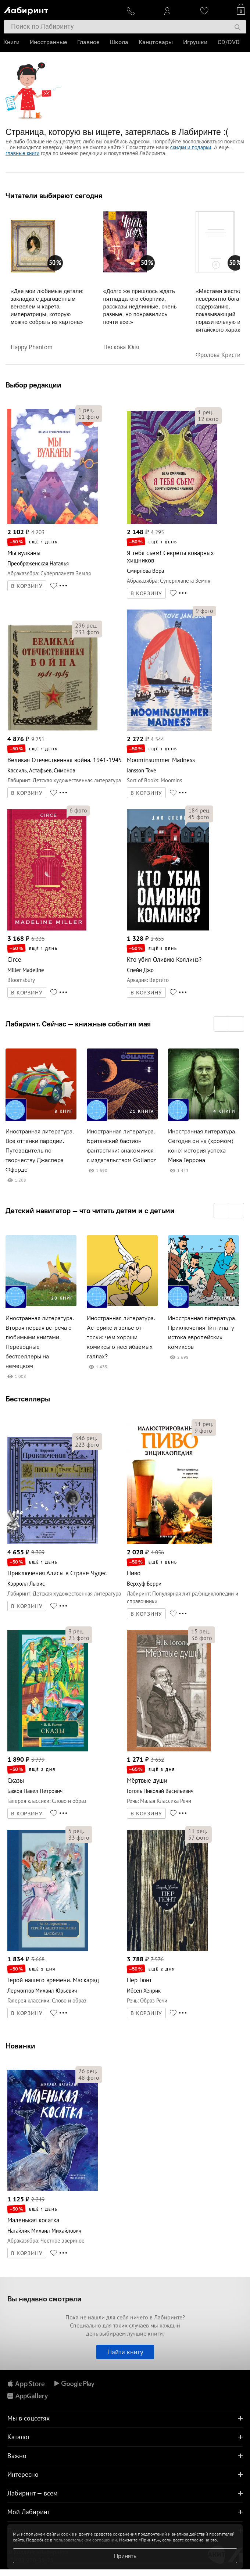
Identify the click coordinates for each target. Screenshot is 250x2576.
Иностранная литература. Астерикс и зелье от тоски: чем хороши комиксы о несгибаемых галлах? (121, 1337)
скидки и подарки (190, 147)
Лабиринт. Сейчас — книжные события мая (78, 1023)
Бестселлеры (28, 1398)
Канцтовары (156, 42)
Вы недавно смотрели (44, 2298)
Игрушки (195, 42)
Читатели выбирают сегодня (54, 195)
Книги (12, 42)
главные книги (22, 153)
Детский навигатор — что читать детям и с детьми (90, 1210)
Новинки (20, 2045)
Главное (89, 42)
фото (88, 416)
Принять (125, 2555)
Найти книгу (125, 2352)
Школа (119, 42)
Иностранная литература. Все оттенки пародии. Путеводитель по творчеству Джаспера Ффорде (40, 1150)
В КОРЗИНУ (27, 586)
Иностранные (48, 42)
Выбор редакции (33, 384)
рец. (86, 410)
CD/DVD (229, 42)
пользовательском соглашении (85, 2540)
